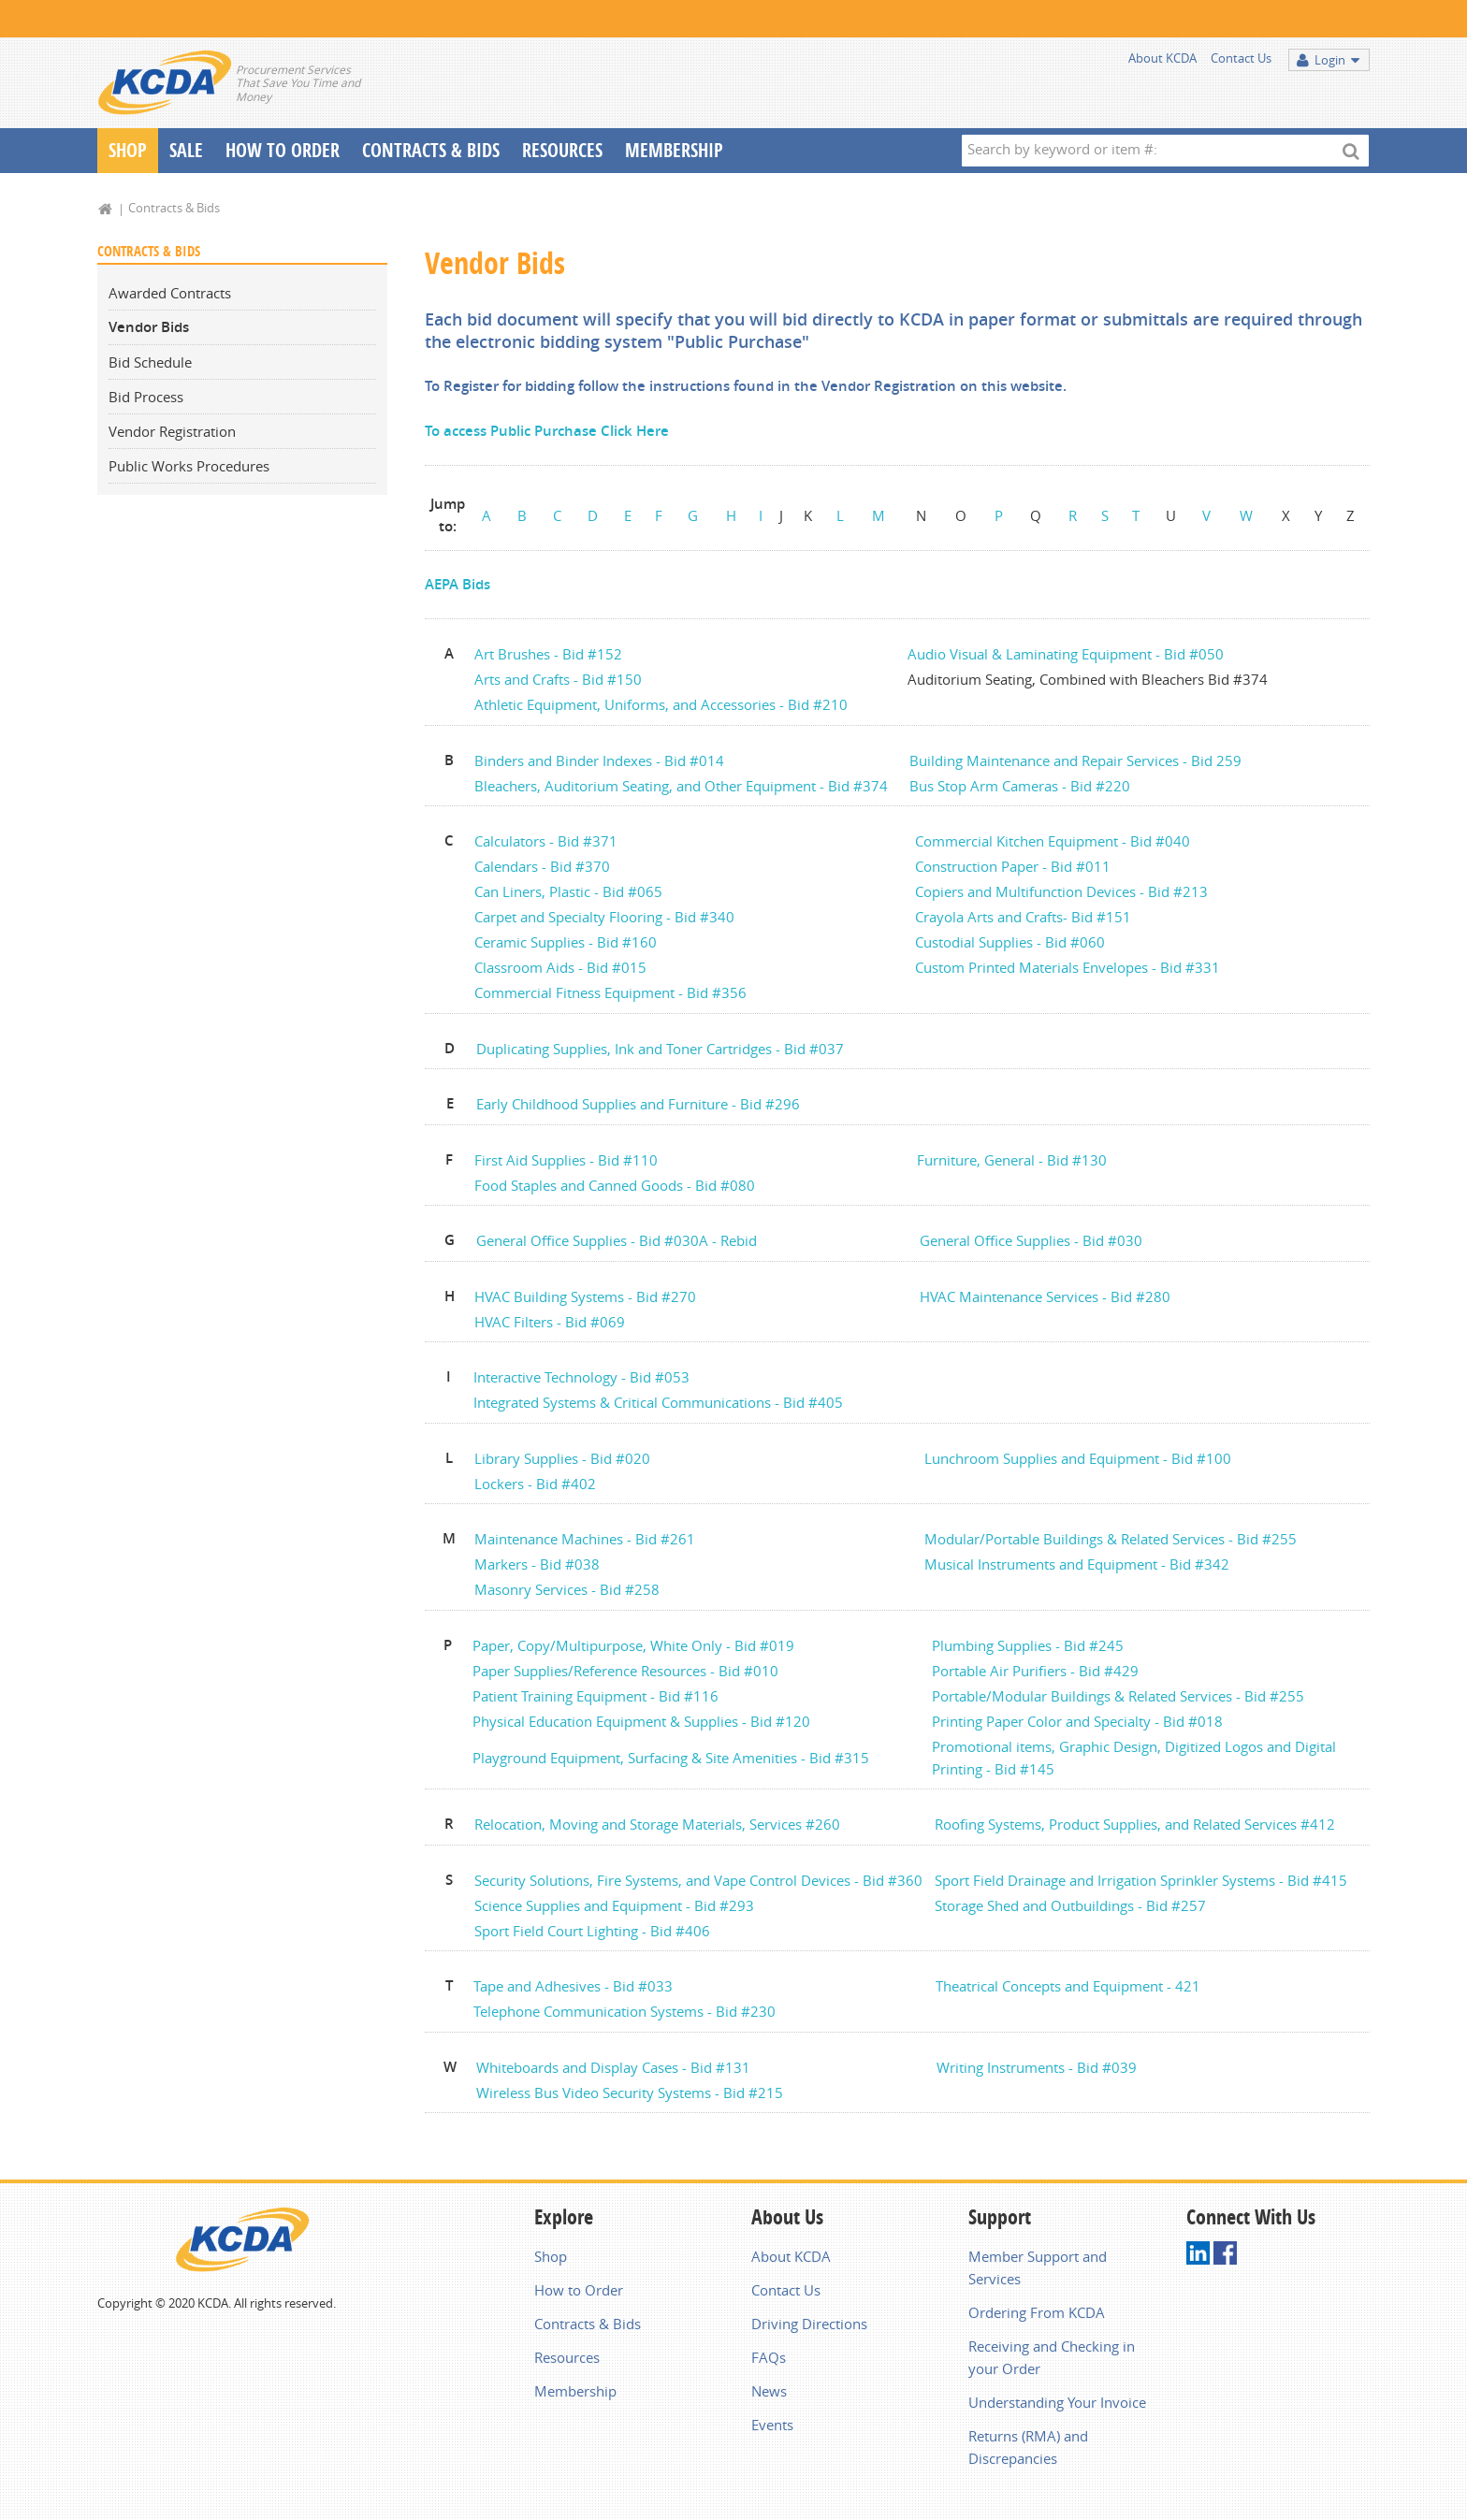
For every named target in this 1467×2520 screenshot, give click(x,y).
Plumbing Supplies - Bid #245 (1028, 1645)
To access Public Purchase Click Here (547, 431)
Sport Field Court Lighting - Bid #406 (592, 1930)
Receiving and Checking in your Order (1051, 2357)
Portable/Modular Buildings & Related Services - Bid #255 (1118, 1696)
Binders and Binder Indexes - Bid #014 (599, 760)
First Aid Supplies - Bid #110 (566, 1160)
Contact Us (1241, 58)
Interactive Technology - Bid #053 (581, 1377)
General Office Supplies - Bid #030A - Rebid (616, 1240)
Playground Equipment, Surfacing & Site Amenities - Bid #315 (670, 1757)
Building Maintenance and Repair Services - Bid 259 (1075, 760)
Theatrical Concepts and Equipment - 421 (1068, 1986)
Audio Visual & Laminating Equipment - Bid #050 (1067, 653)
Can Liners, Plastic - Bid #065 (568, 891)
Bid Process (146, 396)
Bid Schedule (150, 362)
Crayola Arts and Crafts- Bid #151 (1023, 916)
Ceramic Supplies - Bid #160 (565, 942)
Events (772, 2424)
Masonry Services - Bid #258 (567, 1589)
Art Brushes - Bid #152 (548, 653)
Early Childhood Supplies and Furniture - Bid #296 (638, 1103)
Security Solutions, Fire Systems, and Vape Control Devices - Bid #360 (698, 1880)
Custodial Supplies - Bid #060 (1010, 942)
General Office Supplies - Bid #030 (1031, 1240)
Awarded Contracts (170, 292)
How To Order (282, 150)
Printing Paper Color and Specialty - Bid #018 (1077, 1721)
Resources (562, 150)
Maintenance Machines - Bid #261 (584, 1538)
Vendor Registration (172, 431)
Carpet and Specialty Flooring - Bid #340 (604, 916)
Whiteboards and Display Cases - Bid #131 (613, 2067)
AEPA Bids (457, 584)
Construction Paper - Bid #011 (1013, 866)
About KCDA (1162, 58)
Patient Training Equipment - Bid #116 (595, 1696)
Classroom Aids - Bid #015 (560, 967)
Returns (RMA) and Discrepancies (1028, 2447)
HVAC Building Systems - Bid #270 (585, 1296)
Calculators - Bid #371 (545, 841)
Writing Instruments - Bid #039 (1037, 2067)
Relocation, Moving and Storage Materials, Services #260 (657, 1824)
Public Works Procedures (189, 465)
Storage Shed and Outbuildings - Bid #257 (1070, 1905)
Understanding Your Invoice (1057, 2402)
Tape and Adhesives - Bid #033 (573, 1986)
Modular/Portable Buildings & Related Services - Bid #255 (1110, 1538)
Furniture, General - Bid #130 (1012, 1160)
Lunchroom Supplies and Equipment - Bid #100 (1077, 1458)
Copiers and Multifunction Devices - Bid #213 (1061, 891)
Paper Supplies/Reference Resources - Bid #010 (625, 1670)
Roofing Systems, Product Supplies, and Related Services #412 (1135, 1824)
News (769, 2391)
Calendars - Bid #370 (542, 866)
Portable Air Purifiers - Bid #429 (1035, 1670)
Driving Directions (809, 2323)
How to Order (578, 2290)
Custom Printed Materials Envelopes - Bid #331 (1067, 967)
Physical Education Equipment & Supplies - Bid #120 (641, 1721)
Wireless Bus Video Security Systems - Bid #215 (629, 2092)
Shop (128, 150)
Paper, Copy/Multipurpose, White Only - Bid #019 (633, 1645)
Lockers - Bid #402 (535, 1483)
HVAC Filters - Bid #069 (549, 1321)
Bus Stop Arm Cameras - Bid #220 (1019, 785)
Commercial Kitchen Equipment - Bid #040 (1052, 841)
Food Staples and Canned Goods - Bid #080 (614, 1185)
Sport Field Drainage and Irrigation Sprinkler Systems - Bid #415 (1141, 1880)
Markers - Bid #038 (538, 1564)
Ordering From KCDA (1036, 2312)
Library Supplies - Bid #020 (562, 1458)
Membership (674, 150)
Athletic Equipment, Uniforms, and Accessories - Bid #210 (662, 704)
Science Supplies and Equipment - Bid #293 (614, 1905)
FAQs (768, 2357)
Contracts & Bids (431, 150)
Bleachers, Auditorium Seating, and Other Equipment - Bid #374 (681, 785)
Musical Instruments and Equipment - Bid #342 (1076, 1564)
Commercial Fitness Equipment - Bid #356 (610, 992)
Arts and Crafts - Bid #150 (558, 679)
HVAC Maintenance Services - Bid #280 (1045, 1296)
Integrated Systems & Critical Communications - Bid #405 (658, 1402)
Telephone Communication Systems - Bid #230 (624, 2011)
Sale (186, 150)
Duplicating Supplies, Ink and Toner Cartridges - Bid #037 (660, 1048)
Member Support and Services (1037, 2267)
